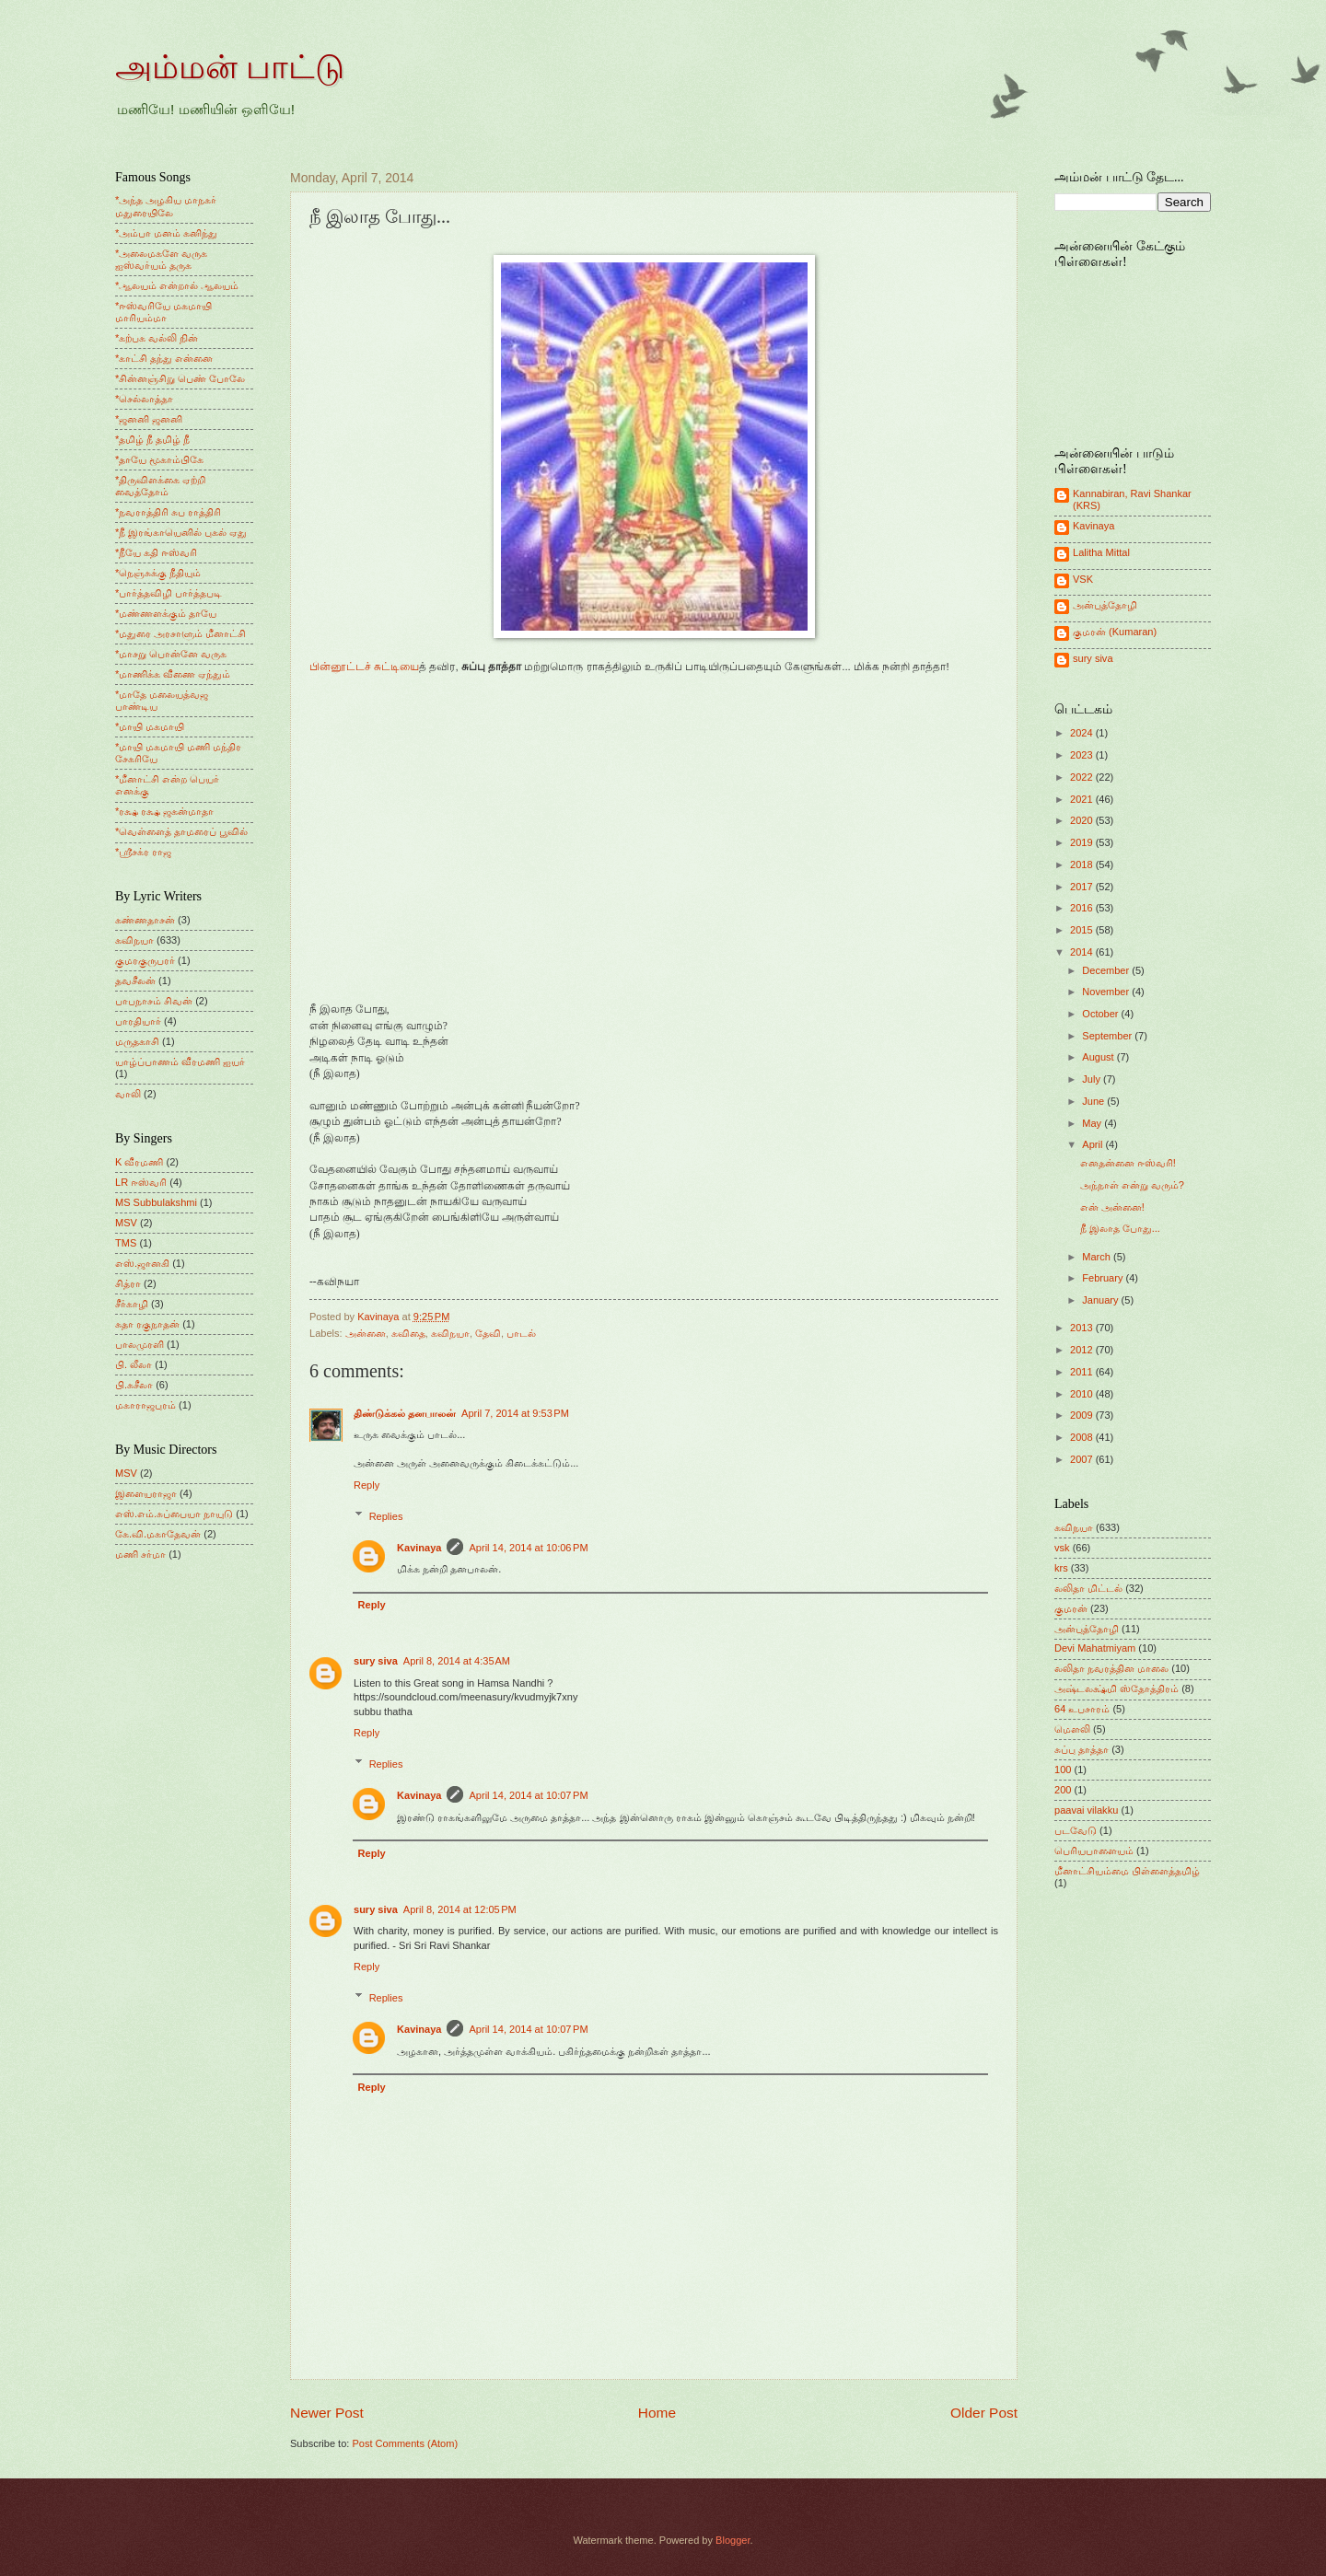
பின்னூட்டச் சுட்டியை (364, 666)
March (1097, 1256)
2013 (1083, 1327)
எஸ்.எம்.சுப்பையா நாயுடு (174, 1513)
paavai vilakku (1086, 1810)
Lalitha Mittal (1101, 552)
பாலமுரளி (139, 1344)
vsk (1062, 1547)
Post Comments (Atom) (405, 2443)
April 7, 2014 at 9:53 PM (515, 1413)
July (1092, 1079)
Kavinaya (419, 1547)
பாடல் (521, 1333)
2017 (1083, 886)
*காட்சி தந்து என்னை (164, 358)
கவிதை (408, 1333)
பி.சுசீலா (134, 1384)
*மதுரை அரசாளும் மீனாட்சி (180, 633)
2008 (1083, 1437)
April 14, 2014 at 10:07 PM (528, 1795)
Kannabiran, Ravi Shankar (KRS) (1132, 499)
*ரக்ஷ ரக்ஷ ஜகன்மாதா (164, 811)
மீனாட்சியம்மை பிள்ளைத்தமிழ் (1127, 1870)
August (1099, 1056)
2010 (1083, 1393)
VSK (1083, 579)
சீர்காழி (131, 1303)
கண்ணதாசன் (145, 919)
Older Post (984, 2412)
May (1093, 1123)
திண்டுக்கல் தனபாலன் (405, 1413)
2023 (1083, 754)
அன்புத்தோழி (1105, 604)
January (1101, 1299)
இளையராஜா (146, 1493)
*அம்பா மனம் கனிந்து (166, 232)
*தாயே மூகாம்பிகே (159, 459)
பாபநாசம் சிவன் (153, 1000)
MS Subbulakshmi (156, 1202)
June (1094, 1101)
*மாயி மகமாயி (149, 726)
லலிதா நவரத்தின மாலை (1111, 1668)
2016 (1083, 907)
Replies (386, 1515)
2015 (1083, 929)
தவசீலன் (135, 980)
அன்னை (365, 1333)
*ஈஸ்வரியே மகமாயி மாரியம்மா (163, 311)
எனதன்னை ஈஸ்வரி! (1128, 1162)
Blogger (732, 2540)
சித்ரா (128, 1283)
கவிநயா (450, 1333)
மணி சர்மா (140, 1554)
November (1107, 991)
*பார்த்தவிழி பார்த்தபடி (168, 592)
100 (1062, 1769)
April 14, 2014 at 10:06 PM (528, 1547)
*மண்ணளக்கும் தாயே (165, 613)
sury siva (376, 1660)
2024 (1083, 732)
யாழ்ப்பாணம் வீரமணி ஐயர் (180, 1061)
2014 (1083, 951)
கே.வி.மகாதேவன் (158, 1533)
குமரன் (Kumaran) (1115, 631)
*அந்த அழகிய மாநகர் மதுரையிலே (165, 205)
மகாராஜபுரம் (145, 1404)
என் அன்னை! (1112, 1207)
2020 (1083, 820)
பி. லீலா (133, 1364)
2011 (1083, 1371)
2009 (1083, 1415)
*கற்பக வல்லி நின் (156, 337)
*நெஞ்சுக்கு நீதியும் (158, 572)
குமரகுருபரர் (145, 960)
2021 (1083, 799)
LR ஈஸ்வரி (141, 1182)
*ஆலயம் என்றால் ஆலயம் (176, 285)
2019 (1083, 842)
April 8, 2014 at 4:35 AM (456, 1660)
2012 (1083, 1349)
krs (1061, 1567)
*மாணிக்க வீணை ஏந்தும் (172, 673)
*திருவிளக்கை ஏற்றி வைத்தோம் (160, 485)
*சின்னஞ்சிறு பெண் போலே (180, 378)
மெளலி (1072, 1729)
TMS (125, 1242)
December (1107, 970)
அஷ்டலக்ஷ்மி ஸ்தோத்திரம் (1116, 1688)
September (1108, 1035)
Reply (366, 1485)
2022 (1083, 777)
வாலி (128, 1093)
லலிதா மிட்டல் (1088, 1588)
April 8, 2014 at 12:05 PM (460, 1909)
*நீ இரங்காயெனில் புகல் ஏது (181, 532)
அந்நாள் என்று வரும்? (1132, 1184)
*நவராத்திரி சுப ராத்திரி (168, 511)
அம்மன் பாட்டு (229, 67)
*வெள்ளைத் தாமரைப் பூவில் (181, 831)
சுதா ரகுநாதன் (147, 1323)
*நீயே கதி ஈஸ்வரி (156, 552)
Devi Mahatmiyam (1094, 1648)
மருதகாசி (137, 1041)
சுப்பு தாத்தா (1081, 1749)
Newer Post (327, 2412)
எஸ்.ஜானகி (142, 1263)
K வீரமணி (139, 1161)
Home (657, 2412)
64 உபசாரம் (1082, 1708)
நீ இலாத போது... (1120, 1228)
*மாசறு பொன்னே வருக (171, 653)
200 (1062, 1789)
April (1093, 1144)
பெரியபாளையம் (1094, 1850)
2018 (1083, 864)
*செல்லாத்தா (144, 398)
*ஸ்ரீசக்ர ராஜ (143, 851)
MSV (126, 1222)
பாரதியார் (138, 1021)
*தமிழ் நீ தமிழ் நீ (153, 439)
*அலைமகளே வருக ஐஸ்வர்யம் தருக (161, 259)
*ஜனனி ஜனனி (148, 418)
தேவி (488, 1333)
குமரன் (1071, 1608)
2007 (1083, 1459)
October (1101, 1013)
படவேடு (1075, 1830)
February (1103, 1277)
